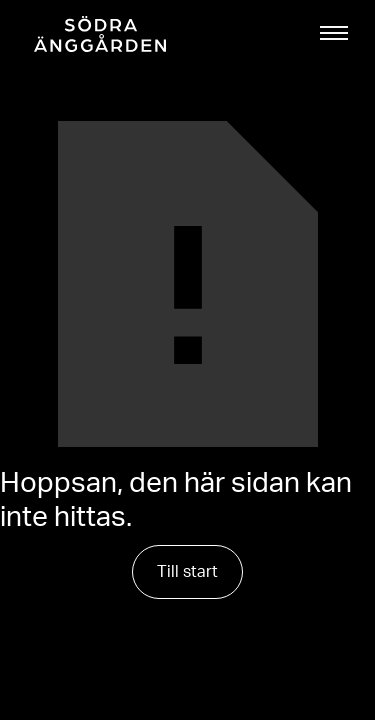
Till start (187, 572)
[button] (334, 33)
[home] (95, 34)
